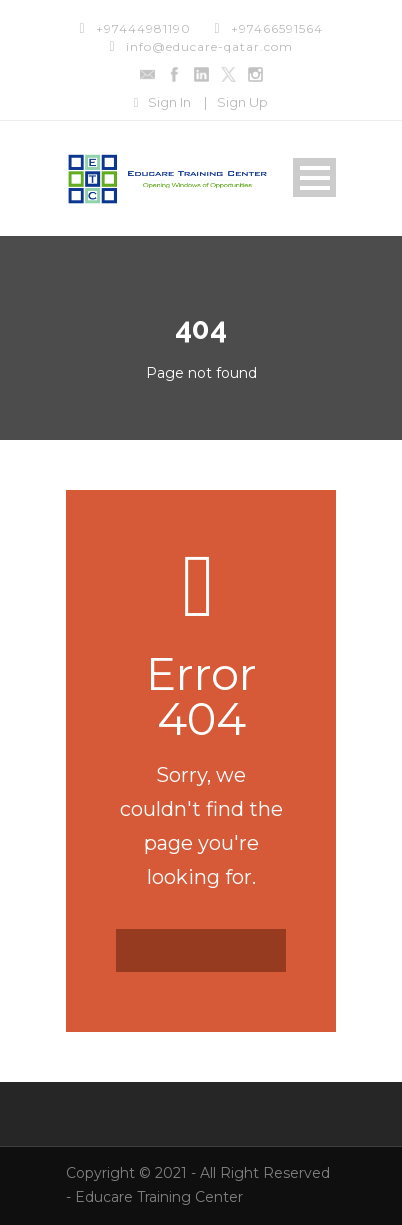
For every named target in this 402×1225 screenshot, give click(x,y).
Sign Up (242, 102)
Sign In (169, 102)
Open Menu (314, 177)
